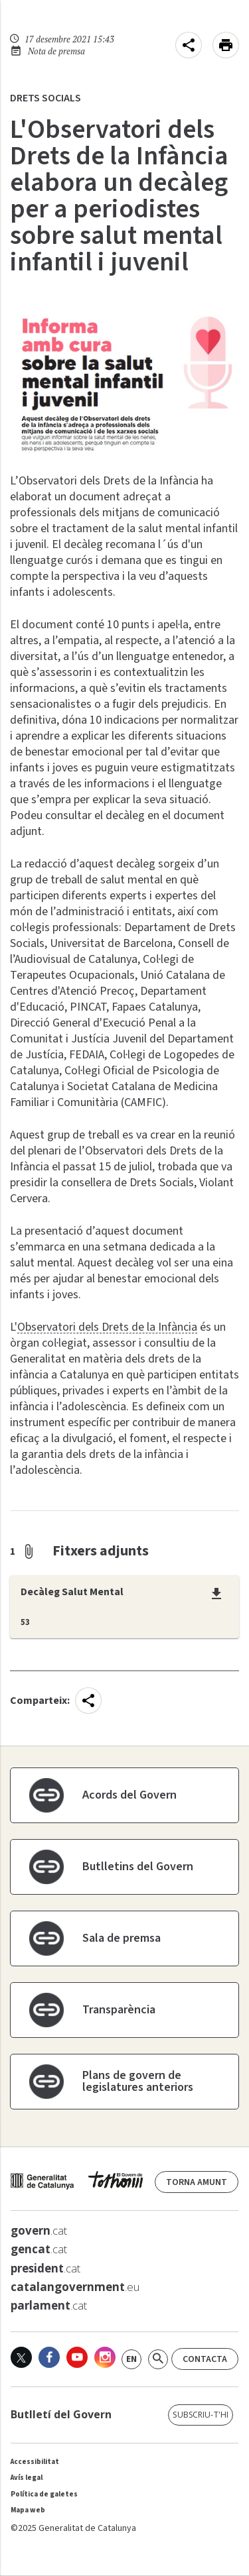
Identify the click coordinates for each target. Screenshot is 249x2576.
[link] (131, 2359)
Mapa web (28, 2510)
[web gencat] (77, 2183)
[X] (21, 2357)
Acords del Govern (129, 1795)
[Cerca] (158, 2359)
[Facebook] (49, 2357)
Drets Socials (45, 98)
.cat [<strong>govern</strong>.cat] (39, 2230)
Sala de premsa (121, 1938)
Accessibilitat (35, 2462)
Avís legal (26, 2478)
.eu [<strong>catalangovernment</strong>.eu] (75, 2287)
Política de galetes (44, 2494)
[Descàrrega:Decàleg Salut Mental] (216, 1594)
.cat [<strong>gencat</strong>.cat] (39, 2249)
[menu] (188, 45)
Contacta (205, 2359)
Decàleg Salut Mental (72, 1592)
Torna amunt (196, 2182)
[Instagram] (105, 2357)
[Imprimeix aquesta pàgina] (225, 45)
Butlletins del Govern (137, 1866)
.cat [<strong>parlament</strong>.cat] (49, 2305)
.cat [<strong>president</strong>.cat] (45, 2268)
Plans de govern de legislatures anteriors (137, 2081)
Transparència (118, 2009)
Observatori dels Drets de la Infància (107, 1327)
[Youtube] (77, 2357)
